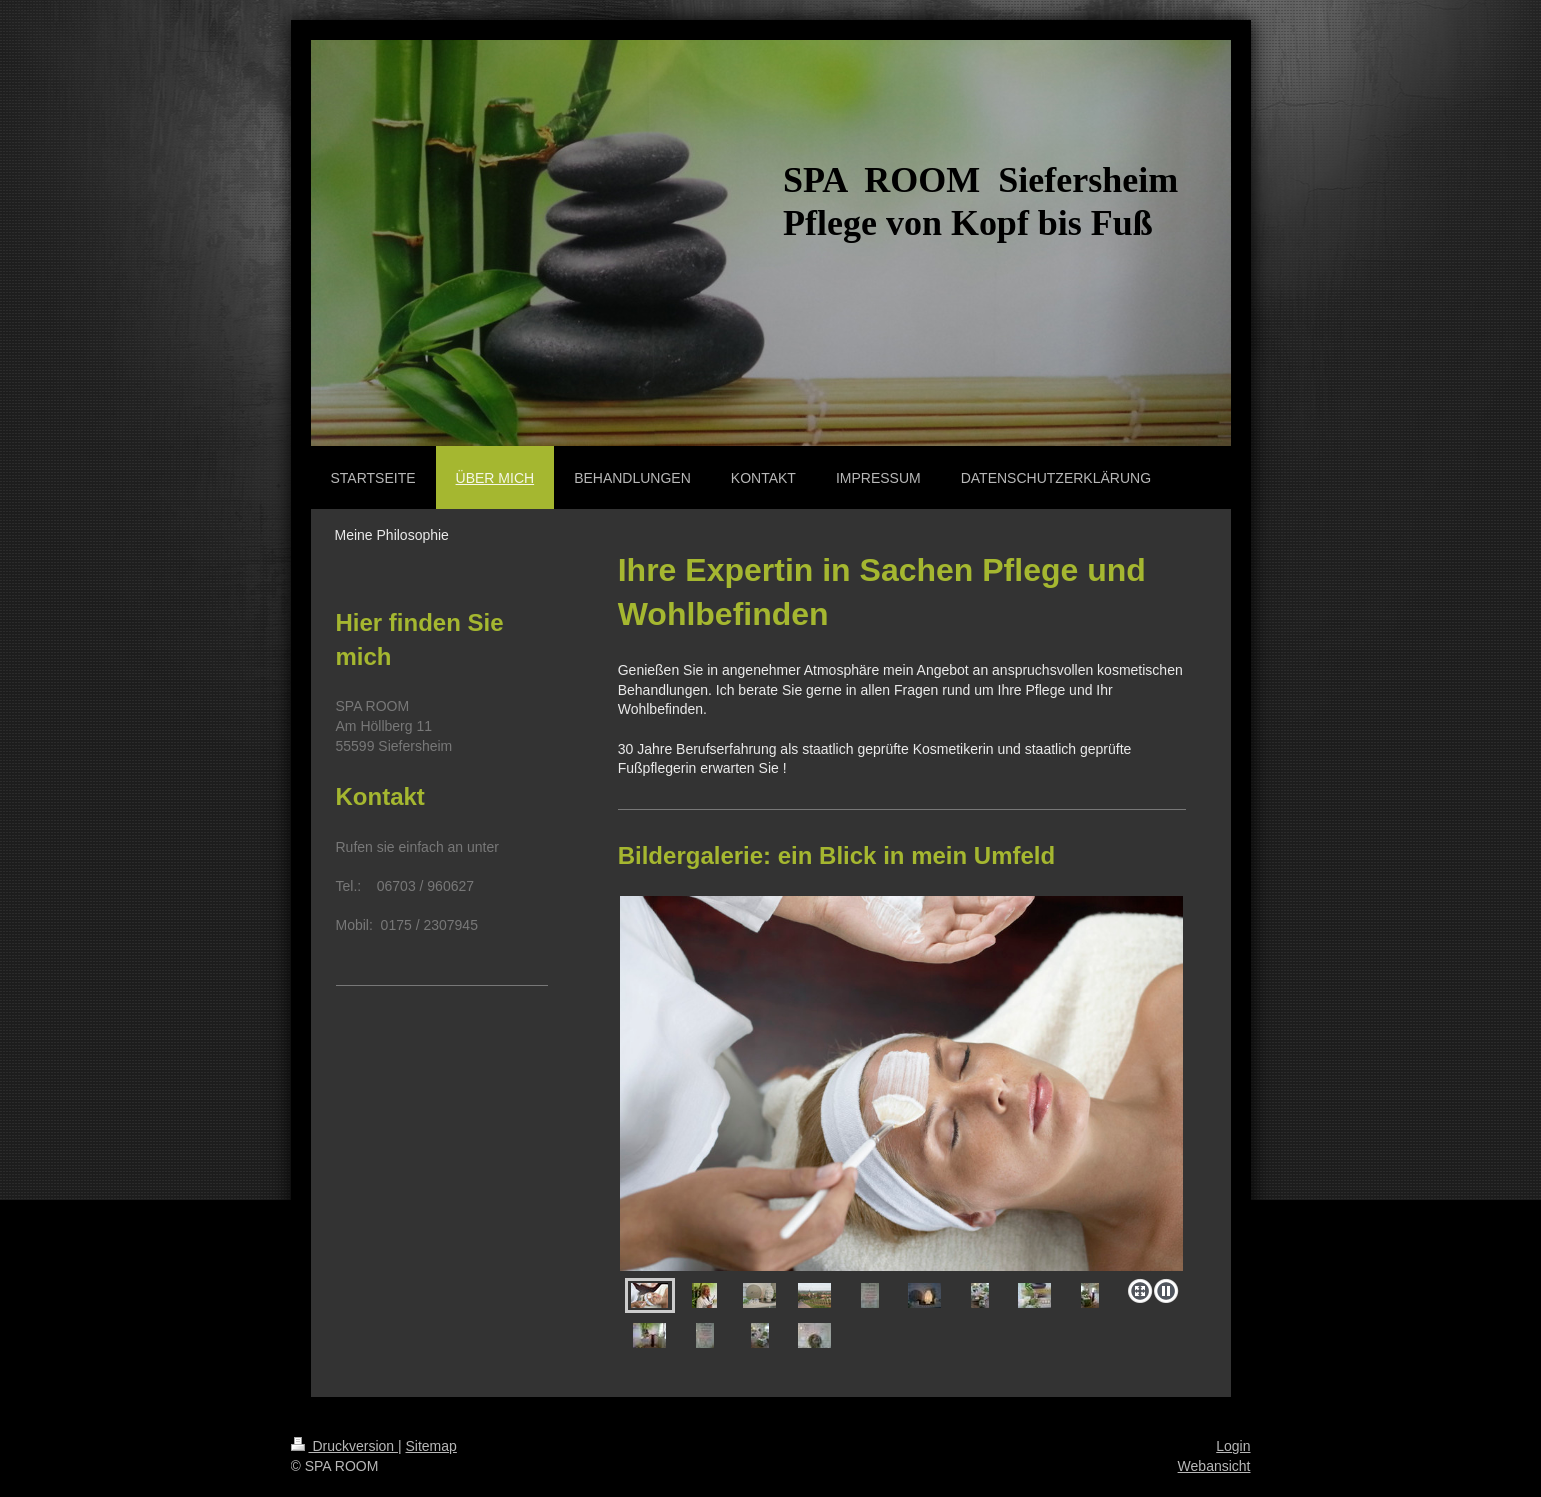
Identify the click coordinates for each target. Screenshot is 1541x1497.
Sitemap (431, 1446)
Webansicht (1214, 1466)
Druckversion (344, 1446)
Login (1233, 1446)
